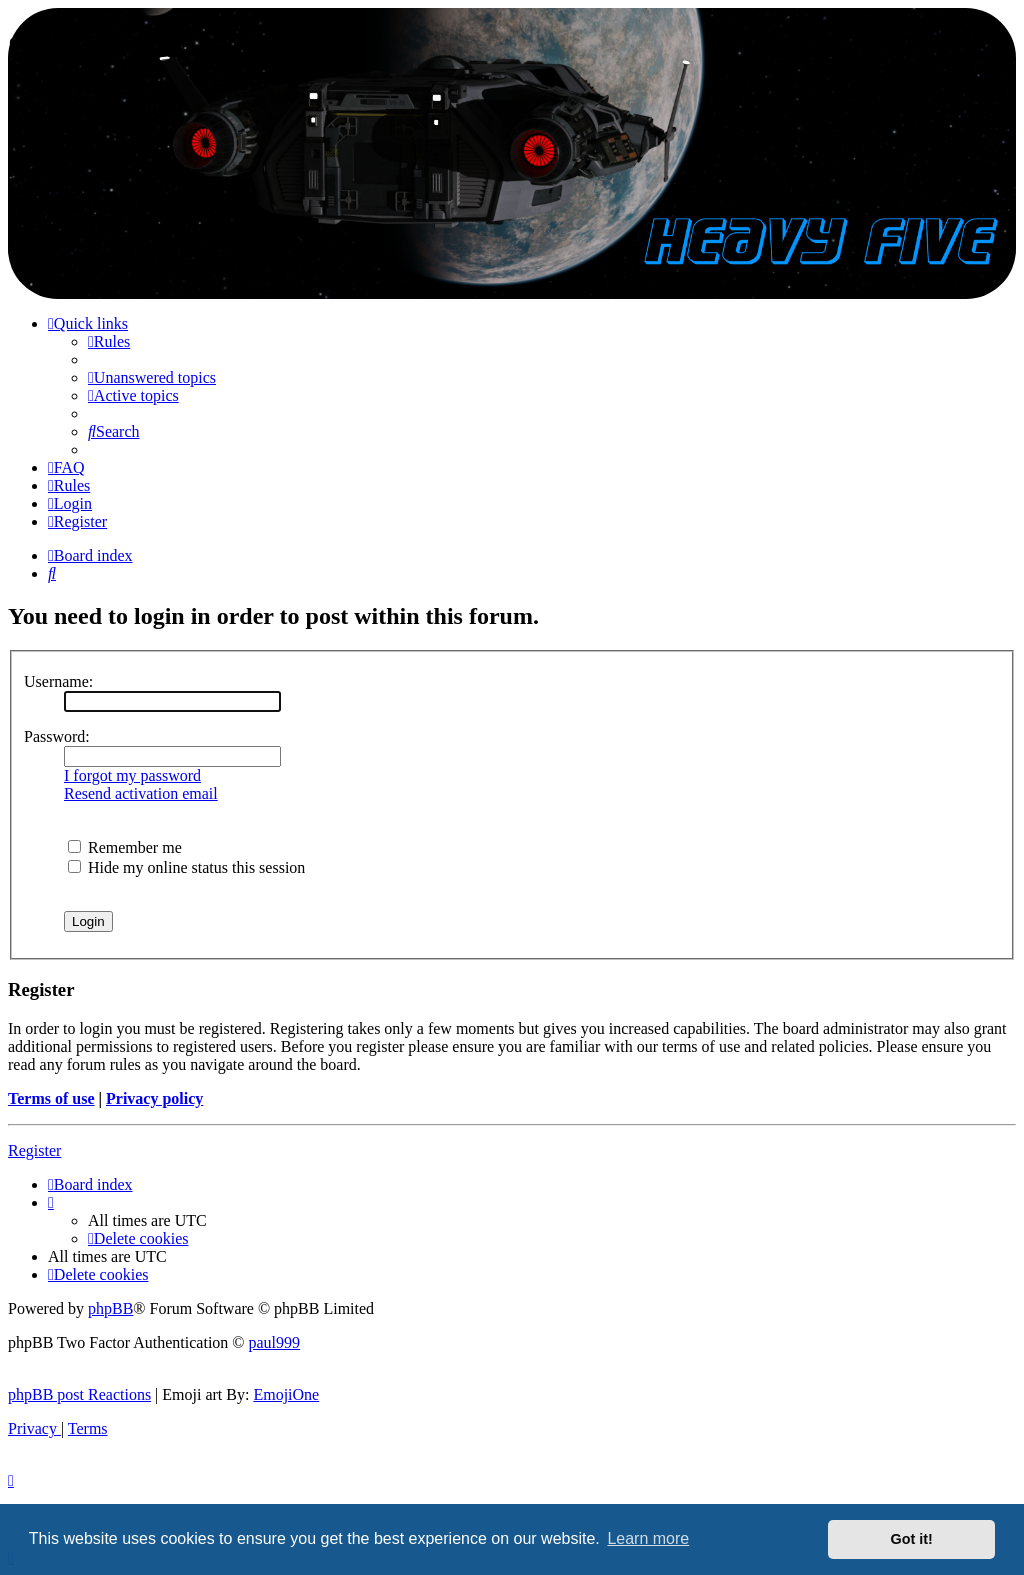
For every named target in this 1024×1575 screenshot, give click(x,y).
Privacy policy (154, 1098)
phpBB (110, 1308)
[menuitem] (109, 341)
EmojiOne (286, 1394)
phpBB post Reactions (79, 1394)
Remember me (125, 847)
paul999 (275, 1342)
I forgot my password (132, 775)
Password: (57, 736)
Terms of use (51, 1098)
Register (34, 1150)
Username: (58, 681)
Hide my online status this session (186, 867)
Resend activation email (141, 793)
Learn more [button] (648, 1538)
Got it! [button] (912, 1539)
